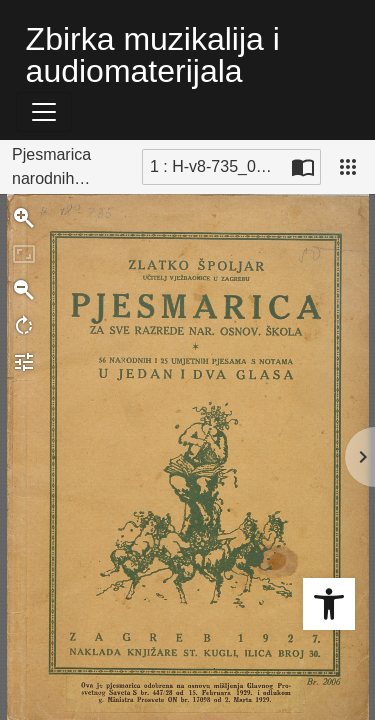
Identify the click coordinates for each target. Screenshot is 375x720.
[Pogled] (348, 167)
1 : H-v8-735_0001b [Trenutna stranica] (218, 166)
